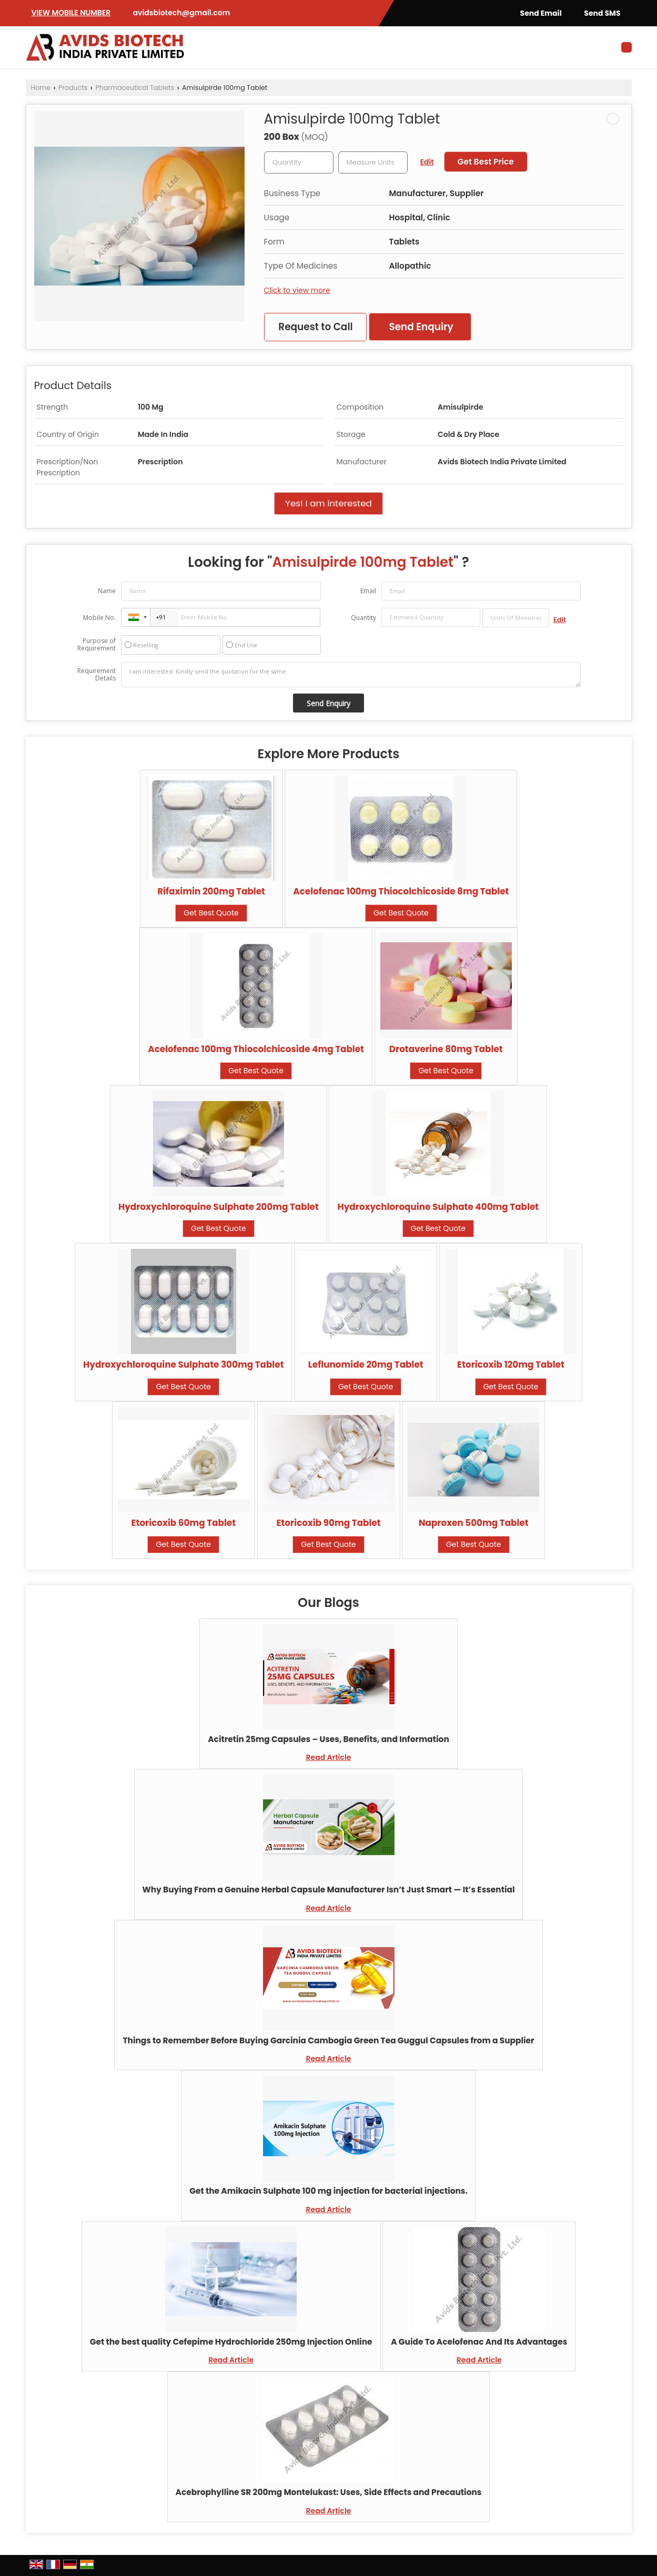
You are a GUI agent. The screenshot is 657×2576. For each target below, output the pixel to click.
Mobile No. (99, 617)
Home (41, 87)
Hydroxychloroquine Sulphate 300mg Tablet (183, 1364)
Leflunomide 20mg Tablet (365, 1364)
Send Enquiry (421, 326)
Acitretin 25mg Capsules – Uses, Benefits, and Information (328, 1739)
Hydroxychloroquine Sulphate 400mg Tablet (438, 1206)
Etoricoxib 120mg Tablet (510, 1364)
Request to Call (315, 326)
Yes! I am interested (328, 503)
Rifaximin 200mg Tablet (211, 891)
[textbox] (373, 162)
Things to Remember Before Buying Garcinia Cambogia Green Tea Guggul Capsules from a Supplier (328, 2040)
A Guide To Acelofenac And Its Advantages (479, 2341)
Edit (427, 162)
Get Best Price (486, 161)
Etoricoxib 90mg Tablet (328, 1522)
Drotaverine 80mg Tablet (446, 1049)
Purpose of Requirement (96, 644)
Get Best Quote (211, 913)
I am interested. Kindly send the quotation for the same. (351, 674)
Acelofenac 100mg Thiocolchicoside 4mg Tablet (256, 1049)
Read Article (328, 1757)
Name (107, 590)
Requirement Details (96, 674)
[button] (71, 12)
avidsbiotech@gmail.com (181, 12)
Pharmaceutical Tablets (134, 87)
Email (368, 590)
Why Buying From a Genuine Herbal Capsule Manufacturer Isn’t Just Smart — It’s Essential (329, 1889)
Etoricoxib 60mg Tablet (184, 1522)
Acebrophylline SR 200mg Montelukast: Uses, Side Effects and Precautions (329, 2492)
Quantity (363, 617)
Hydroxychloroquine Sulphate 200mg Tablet (218, 1206)
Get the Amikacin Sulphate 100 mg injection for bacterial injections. (328, 2190)
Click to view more (297, 290)
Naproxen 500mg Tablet (474, 1522)
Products (72, 87)
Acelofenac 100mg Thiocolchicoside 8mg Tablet (401, 891)
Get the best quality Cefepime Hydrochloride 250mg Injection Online (231, 2341)
